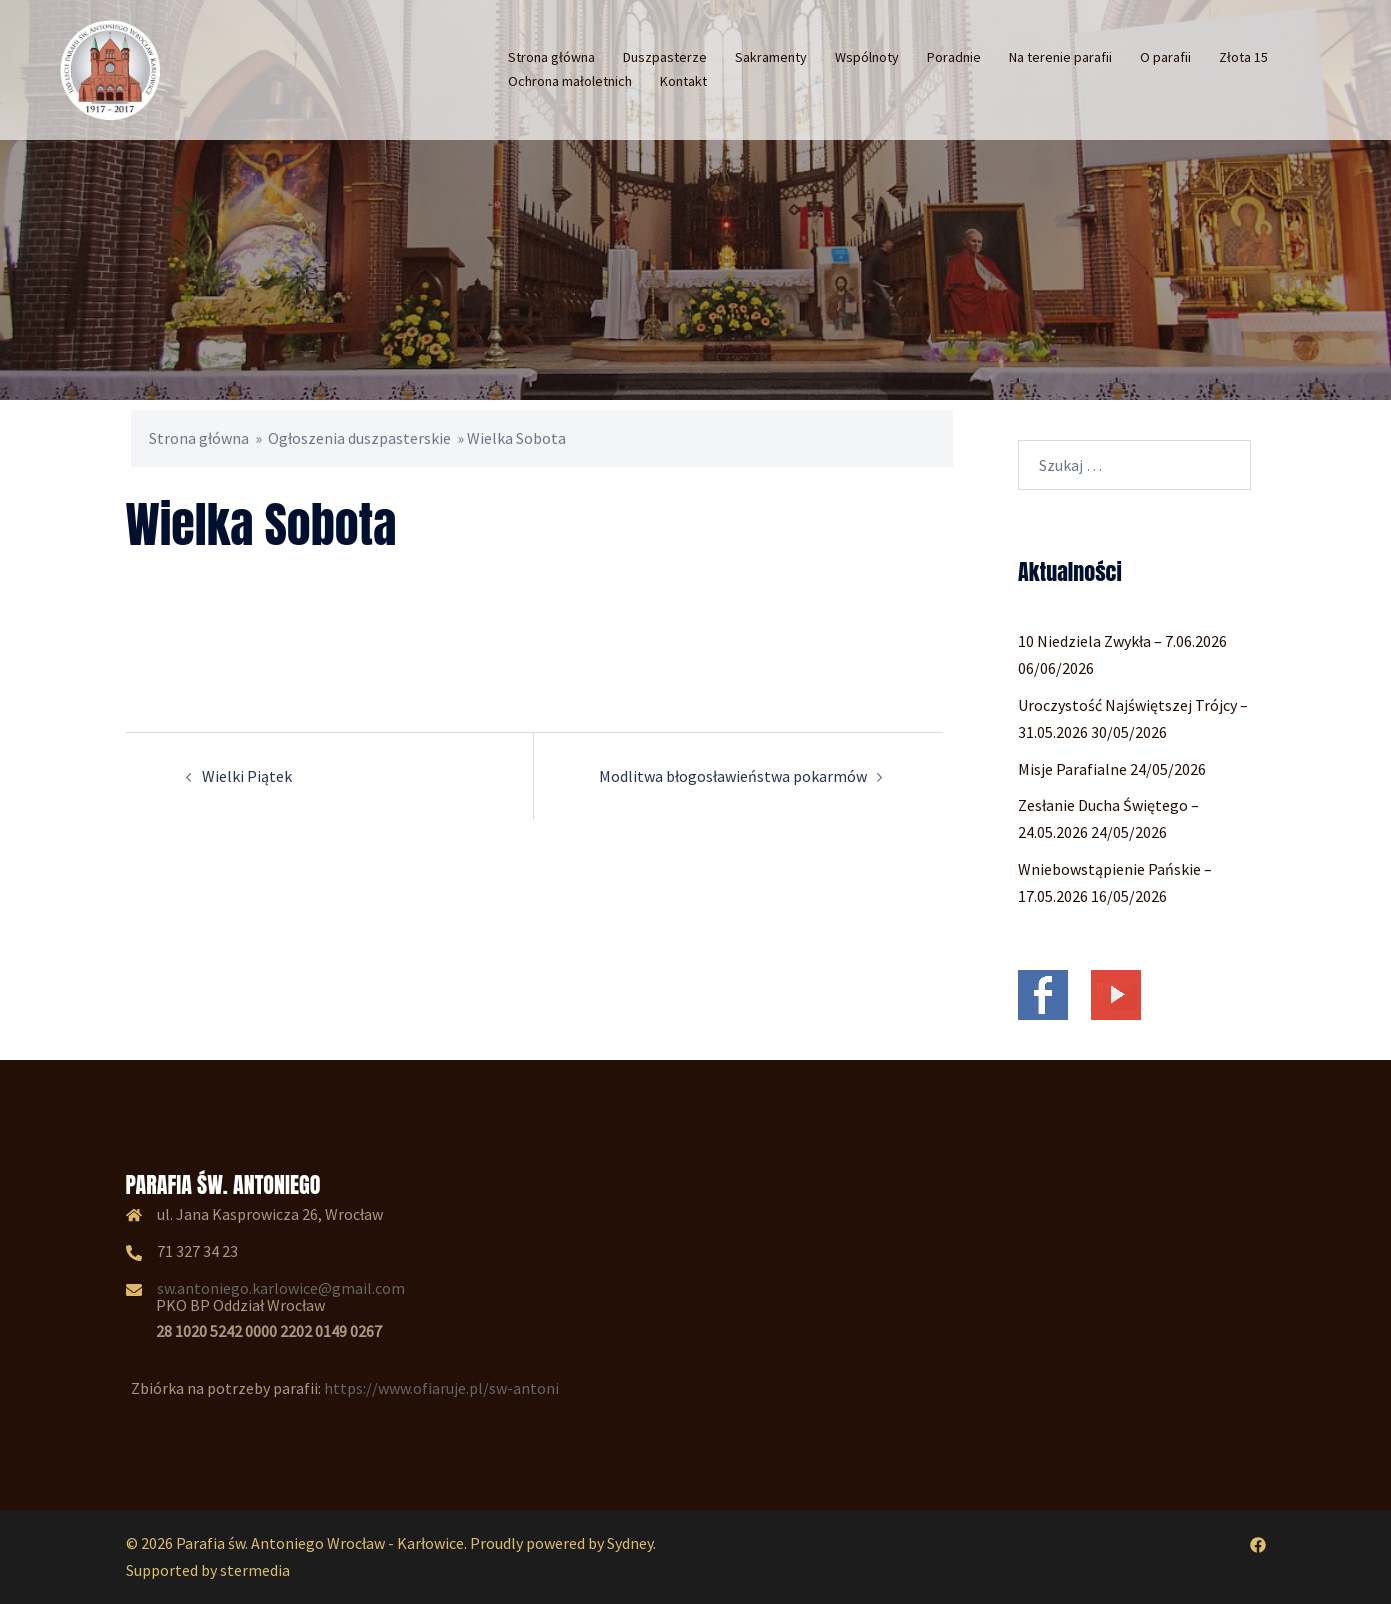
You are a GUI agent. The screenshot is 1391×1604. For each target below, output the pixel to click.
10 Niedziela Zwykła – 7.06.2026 (1122, 641)
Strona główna (551, 57)
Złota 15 (1243, 57)
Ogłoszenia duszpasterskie (359, 438)
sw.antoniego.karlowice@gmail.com (281, 1288)
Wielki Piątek (247, 776)
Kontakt (683, 81)
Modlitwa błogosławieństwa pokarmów (733, 776)
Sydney (630, 1543)
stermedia (255, 1570)
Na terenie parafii (1060, 57)
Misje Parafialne (1072, 769)
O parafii (1165, 57)
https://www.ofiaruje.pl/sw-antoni (441, 1388)
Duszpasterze (665, 57)
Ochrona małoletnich (570, 81)
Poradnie (954, 57)
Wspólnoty (867, 57)
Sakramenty (771, 57)
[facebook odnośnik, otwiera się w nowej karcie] (1258, 1543)
